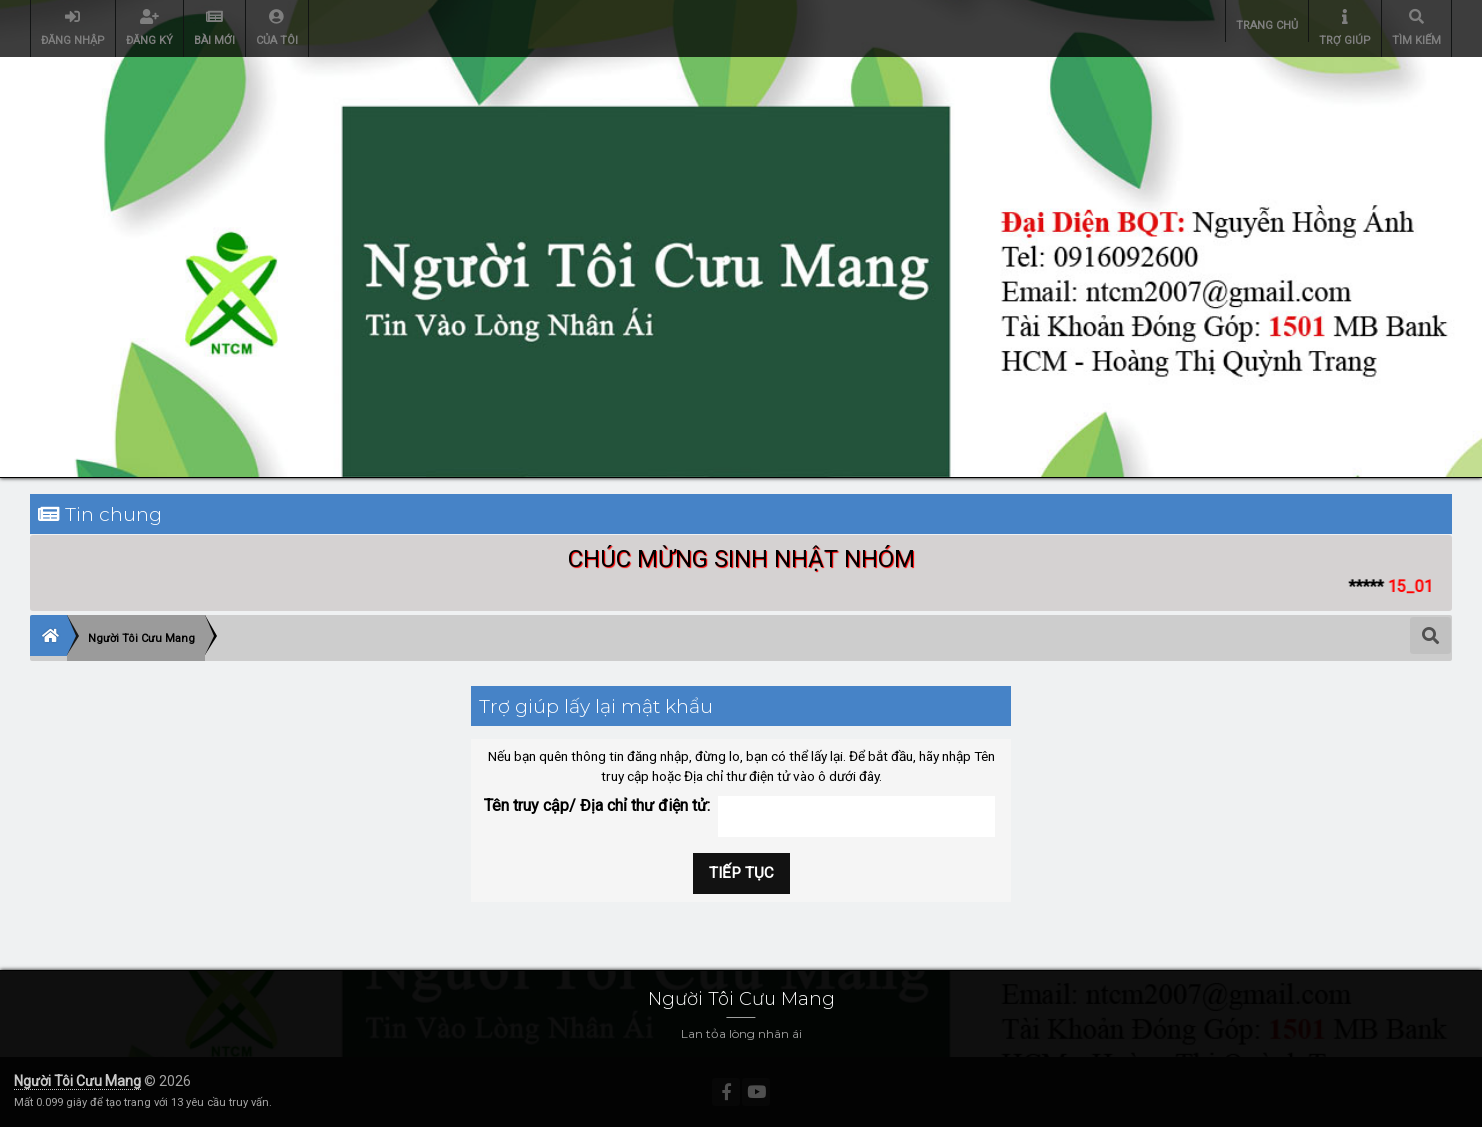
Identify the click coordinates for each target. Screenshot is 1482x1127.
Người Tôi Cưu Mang (77, 1081)
